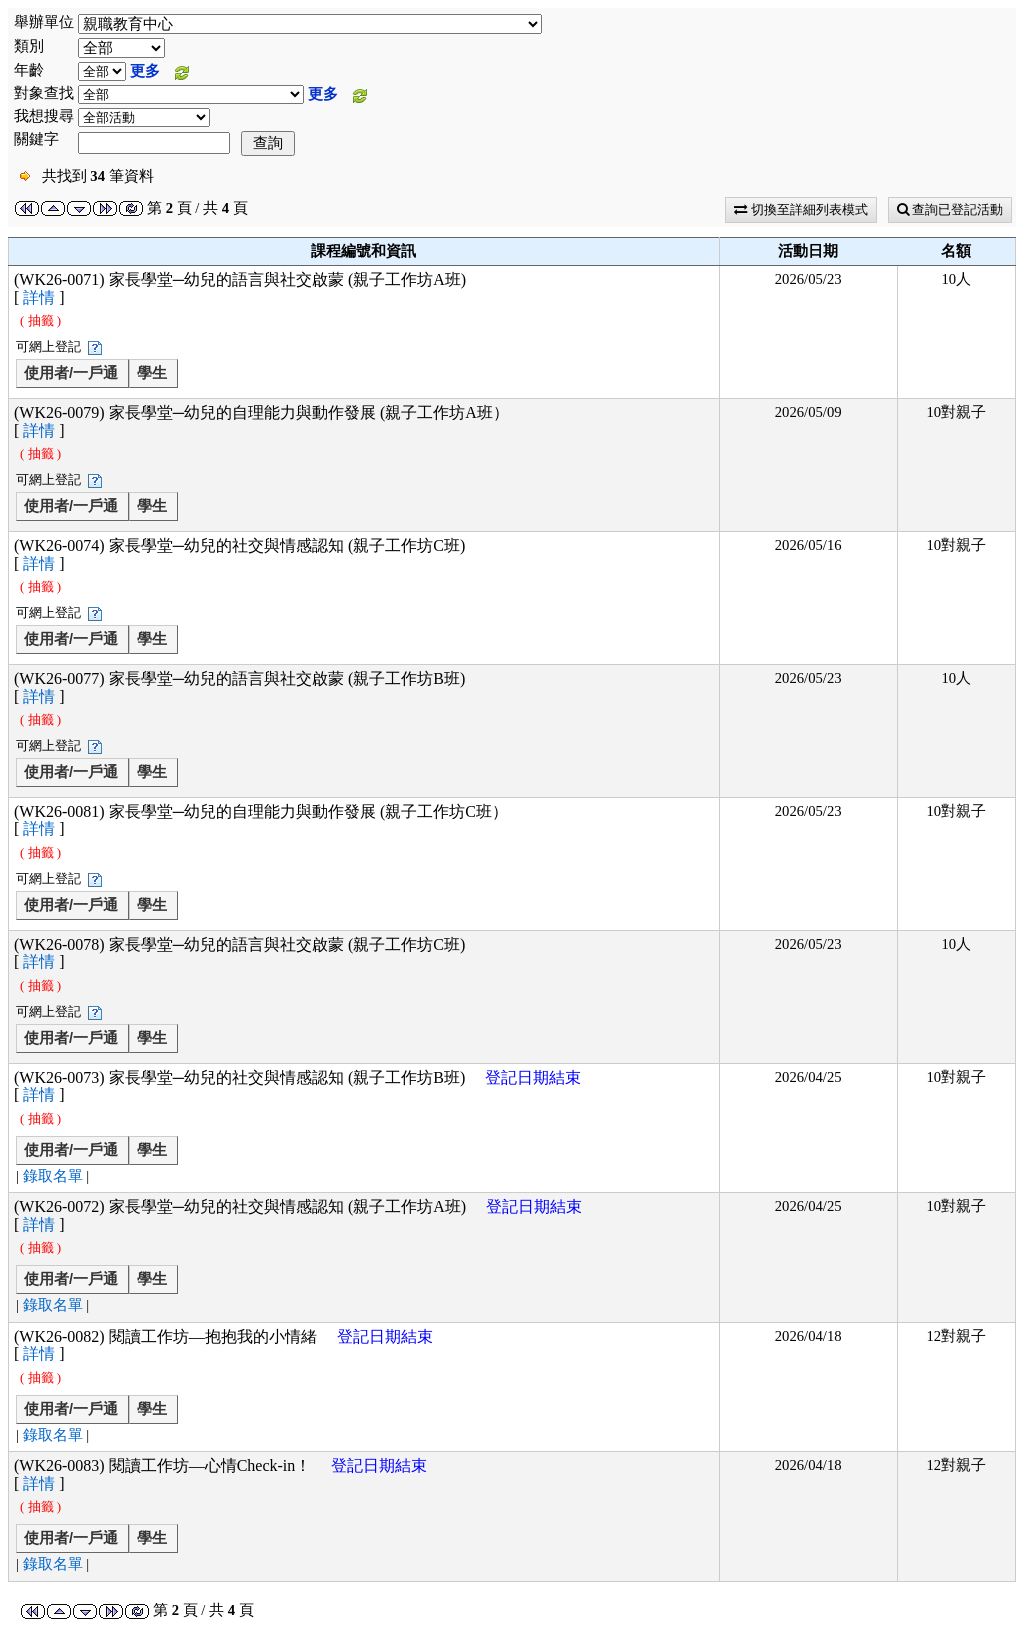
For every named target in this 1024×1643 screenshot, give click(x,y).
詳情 (39, 297)
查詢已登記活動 (950, 209)
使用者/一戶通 (71, 373)
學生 (152, 373)
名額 (956, 251)
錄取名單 (53, 1176)
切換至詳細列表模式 (800, 209)
